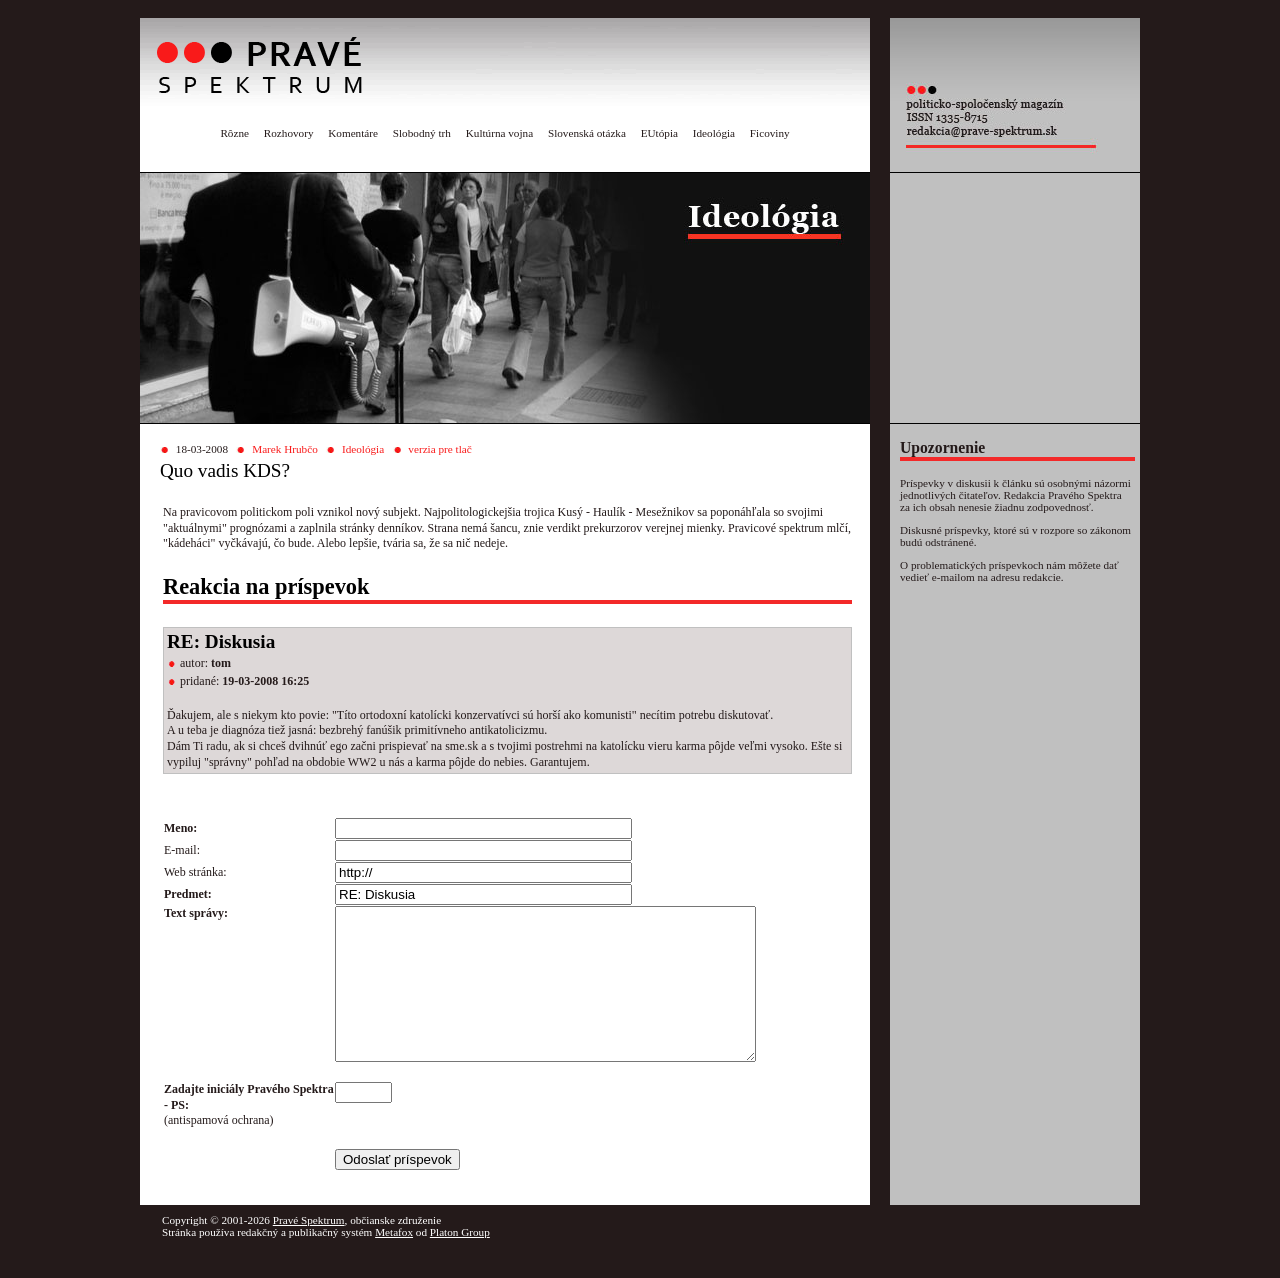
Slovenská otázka (587, 133)
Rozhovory (289, 133)
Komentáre (353, 133)
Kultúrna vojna (499, 133)
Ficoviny (770, 133)
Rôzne (234, 133)
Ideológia (714, 133)
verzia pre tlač (439, 449)
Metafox (394, 1262)
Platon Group (460, 1262)
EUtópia (659, 133)
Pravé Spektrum (309, 1250)
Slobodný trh (422, 133)
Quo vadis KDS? (225, 470)
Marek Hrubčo (285, 449)
